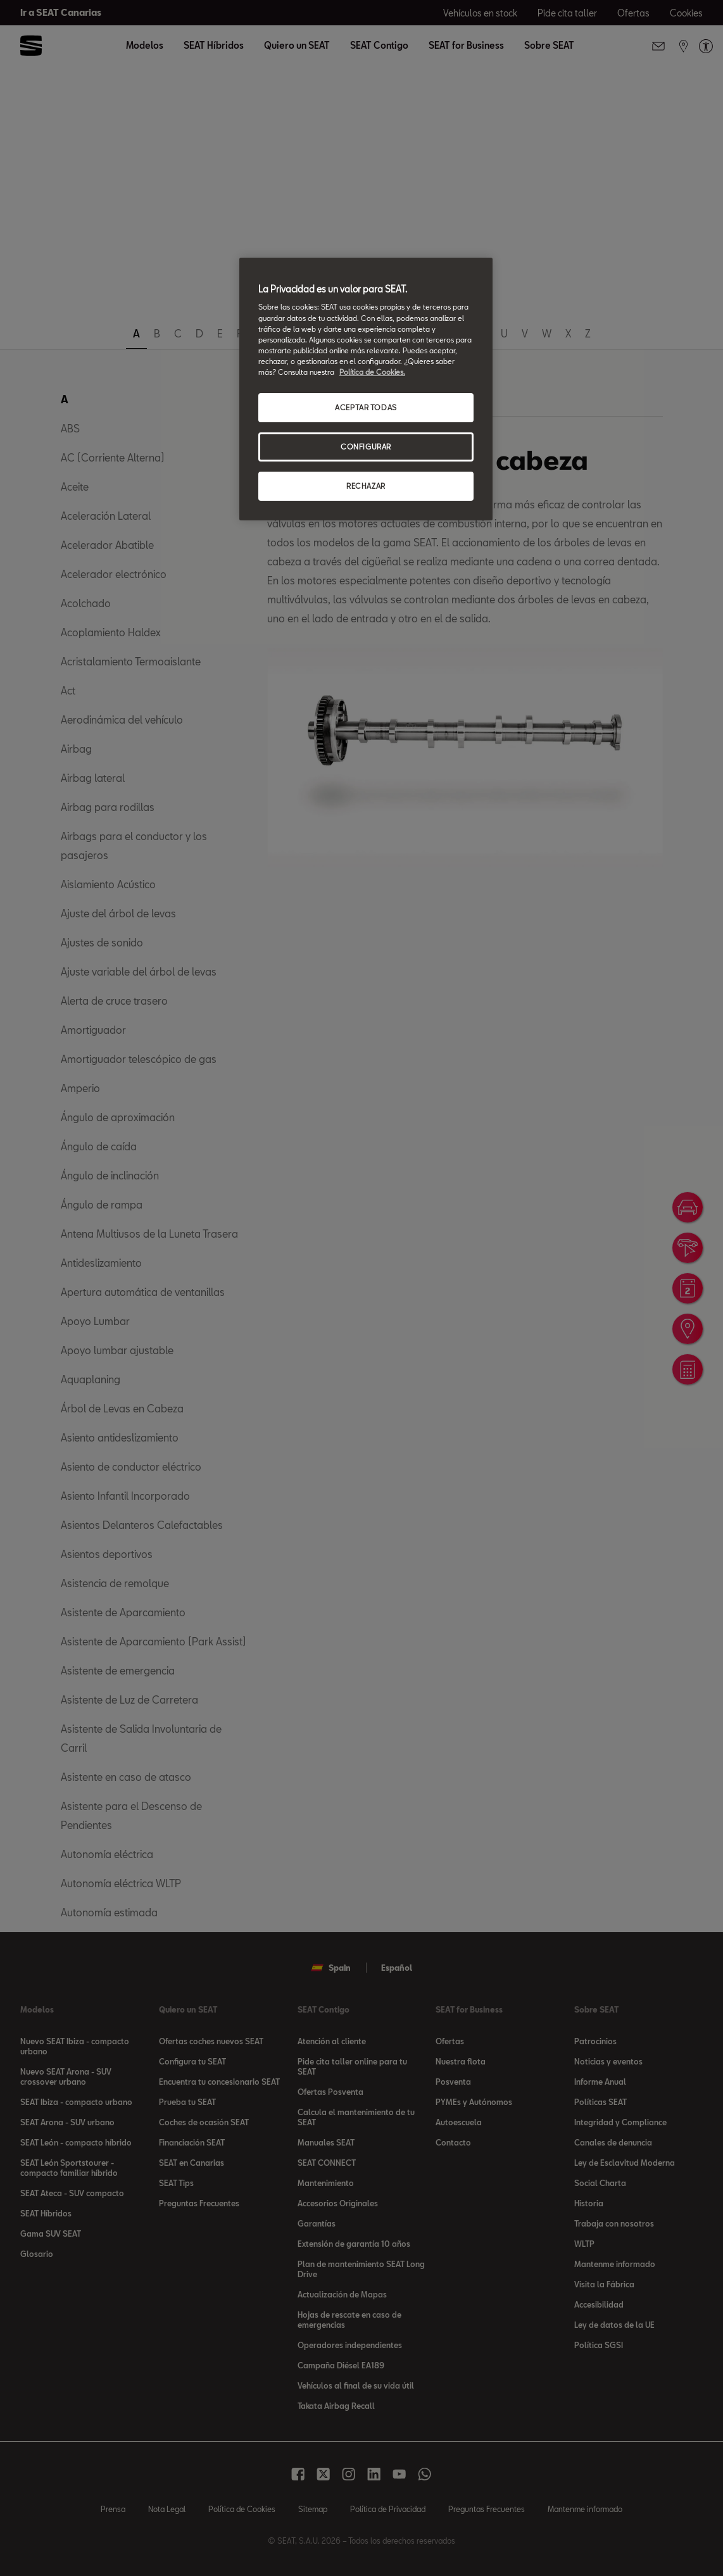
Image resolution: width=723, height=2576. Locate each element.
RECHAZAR (366, 486)
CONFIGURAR (366, 447)
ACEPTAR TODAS (365, 407)
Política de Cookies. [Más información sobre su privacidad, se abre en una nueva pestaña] (372, 372)
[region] (366, 389)
